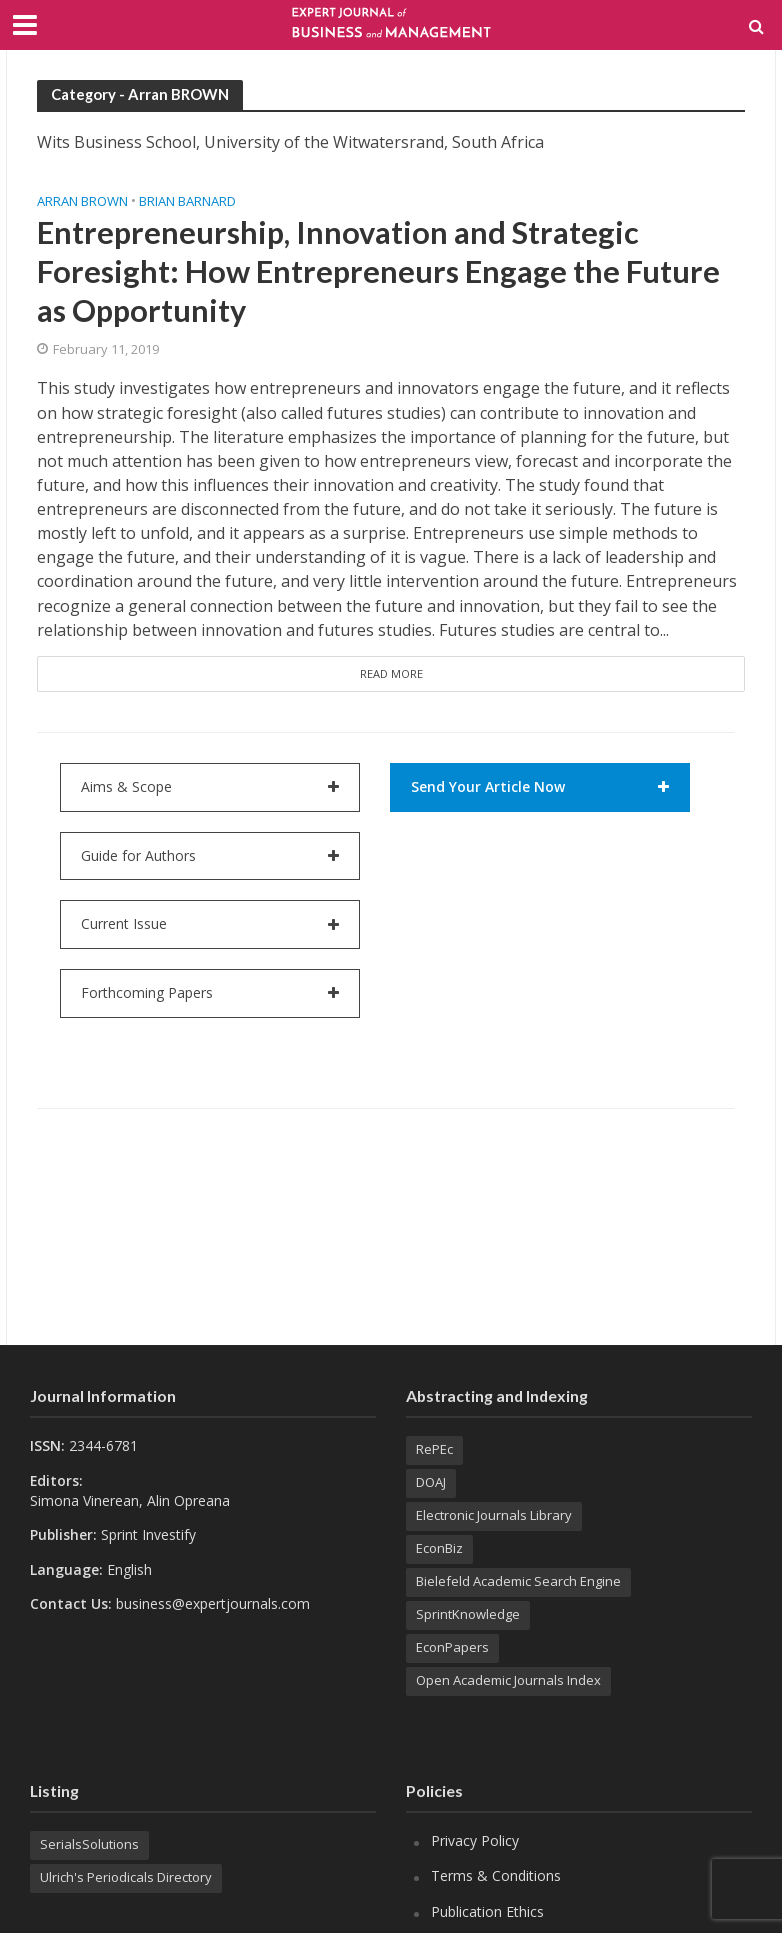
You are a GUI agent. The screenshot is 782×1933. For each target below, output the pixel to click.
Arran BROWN (82, 201)
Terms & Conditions (496, 1875)
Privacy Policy (475, 1840)
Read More (391, 673)
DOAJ (431, 1482)
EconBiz (439, 1548)
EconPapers (452, 1647)
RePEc (434, 1449)
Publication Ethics (487, 1911)
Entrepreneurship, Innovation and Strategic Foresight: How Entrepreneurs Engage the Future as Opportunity (378, 271)
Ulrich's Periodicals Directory (126, 1877)
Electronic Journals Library (494, 1515)
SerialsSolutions (89, 1844)
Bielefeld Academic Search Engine (518, 1581)
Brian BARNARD (187, 201)
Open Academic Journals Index (508, 1680)
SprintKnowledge (468, 1614)
